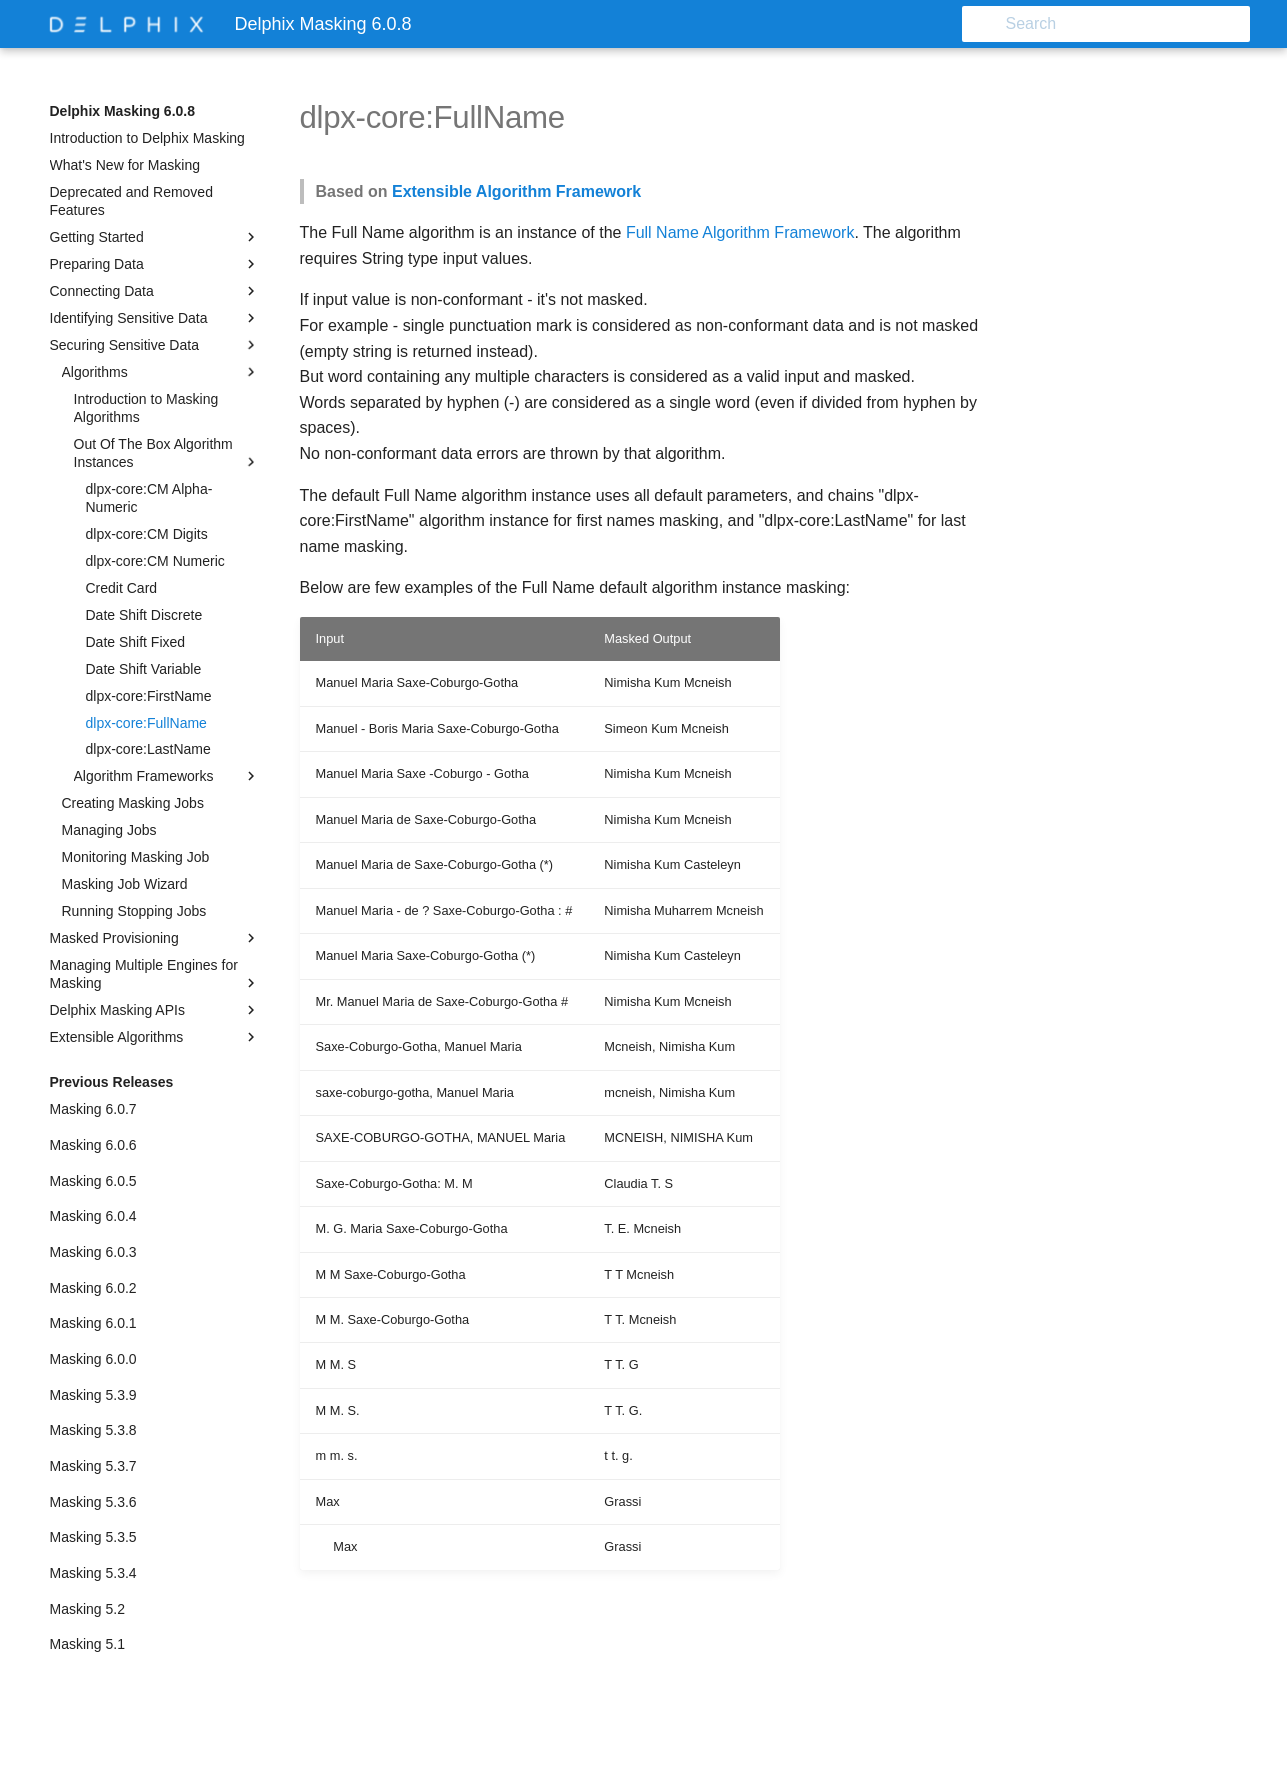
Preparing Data (155, 264)
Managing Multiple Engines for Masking (155, 974)
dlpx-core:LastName (148, 749)
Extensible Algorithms (155, 1037)
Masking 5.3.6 (93, 1502)
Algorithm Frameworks (167, 776)
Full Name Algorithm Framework (740, 232)
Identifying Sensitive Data (155, 318)
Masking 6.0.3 (93, 1252)
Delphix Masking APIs (155, 1010)
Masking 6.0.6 (93, 1145)
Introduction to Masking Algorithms (146, 408)
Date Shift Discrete (144, 615)
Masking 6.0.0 (93, 1359)
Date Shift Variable (144, 669)
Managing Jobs (109, 830)
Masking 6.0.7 (93, 1109)
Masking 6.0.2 (93, 1288)
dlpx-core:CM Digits (147, 534)
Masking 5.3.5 (93, 1537)
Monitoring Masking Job (136, 857)
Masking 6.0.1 (93, 1323)
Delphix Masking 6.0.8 (123, 111)
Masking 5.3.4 (93, 1573)
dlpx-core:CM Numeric (155, 561)
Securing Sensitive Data (155, 345)
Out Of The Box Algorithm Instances (167, 453)
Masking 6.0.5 (93, 1181)
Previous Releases (112, 1082)
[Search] (1133, 24)
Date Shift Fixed (136, 642)
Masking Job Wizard (125, 884)
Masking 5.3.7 (93, 1466)
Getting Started (155, 237)
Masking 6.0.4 (93, 1216)
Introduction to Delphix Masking (147, 138)
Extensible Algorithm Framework (516, 191)
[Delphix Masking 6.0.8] (126, 24)
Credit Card (122, 588)
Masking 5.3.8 (93, 1430)
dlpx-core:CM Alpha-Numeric (149, 498)
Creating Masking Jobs (133, 803)
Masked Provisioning (155, 938)
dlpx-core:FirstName (149, 696)
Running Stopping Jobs (134, 911)
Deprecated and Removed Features (131, 201)
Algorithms (161, 372)
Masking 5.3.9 (93, 1395)
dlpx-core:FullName (146, 723)
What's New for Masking (125, 165)
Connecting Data (155, 291)
